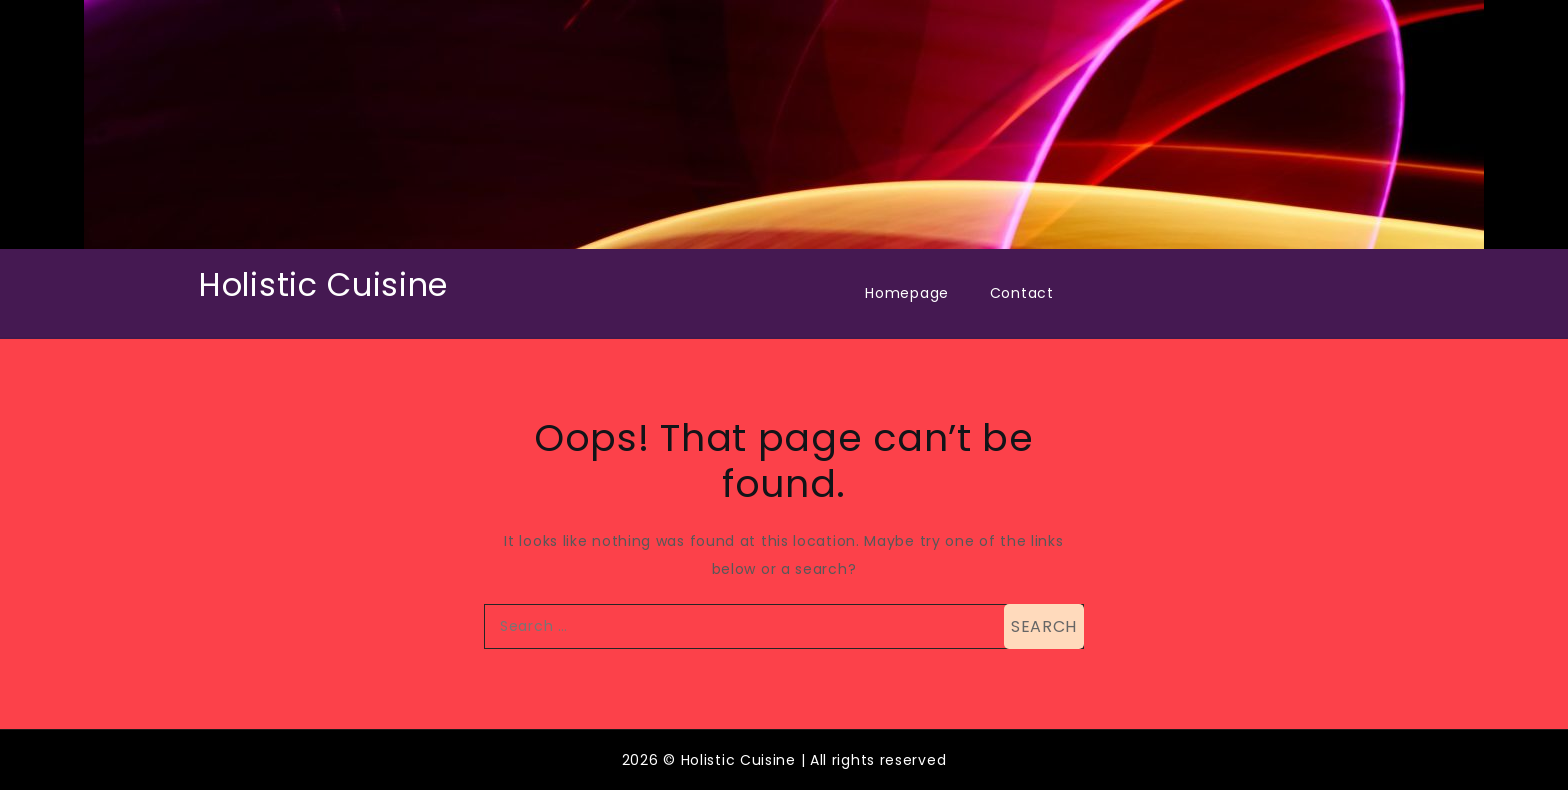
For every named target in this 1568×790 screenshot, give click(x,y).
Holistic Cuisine (323, 284)
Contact (1022, 293)
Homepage (907, 293)
